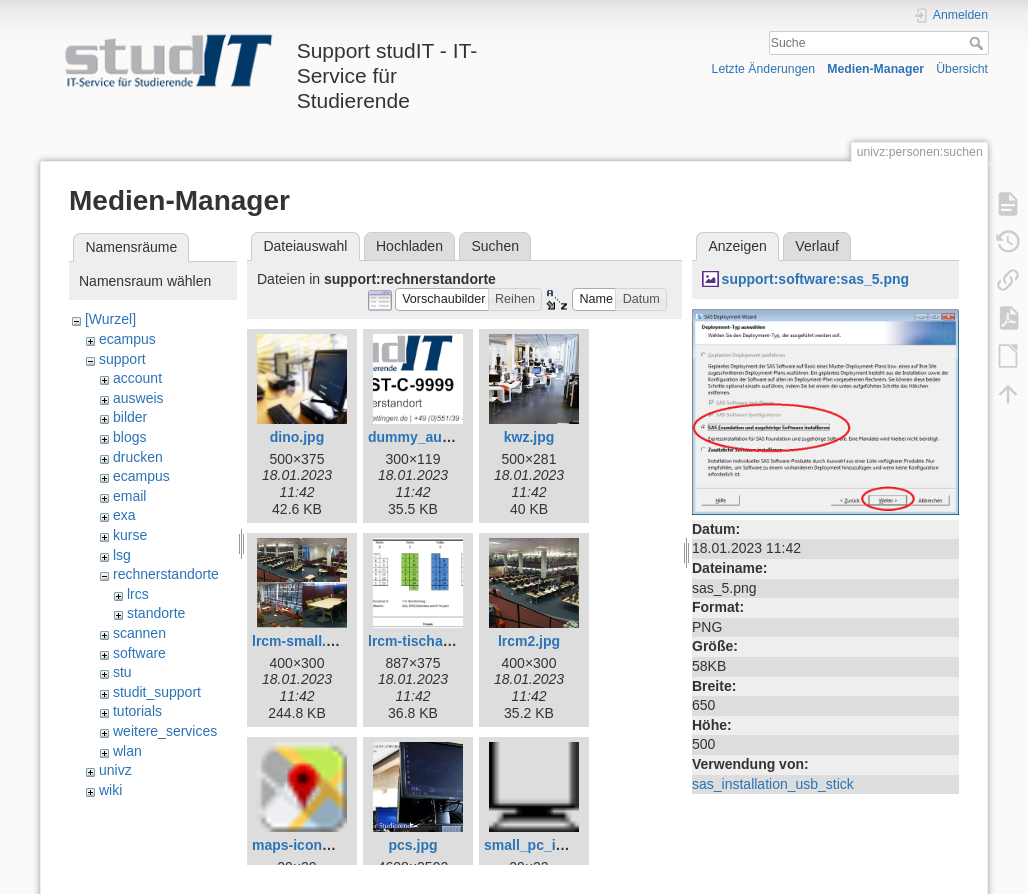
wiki (110, 790)
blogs (129, 437)
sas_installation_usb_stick (773, 784)
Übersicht (962, 69)
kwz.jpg (529, 437)
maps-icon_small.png (323, 845)
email (129, 496)
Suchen (495, 246)
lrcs (138, 594)
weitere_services (165, 731)
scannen (139, 633)
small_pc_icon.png (547, 845)
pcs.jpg (412, 845)
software (139, 653)
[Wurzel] (110, 319)
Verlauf (817, 246)
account (137, 378)
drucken (138, 457)
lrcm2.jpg (529, 641)
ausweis (138, 398)
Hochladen (409, 246)
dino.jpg (297, 437)
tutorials (137, 711)
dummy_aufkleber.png (442, 437)
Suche (978, 43)
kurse (130, 535)
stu (122, 672)
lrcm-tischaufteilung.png (449, 641)
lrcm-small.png (302, 641)
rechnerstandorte (166, 574)
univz (115, 770)
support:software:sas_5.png (815, 279)
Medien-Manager (875, 69)
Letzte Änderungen (764, 69)
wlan (127, 751)
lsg (122, 555)
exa (124, 515)
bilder (130, 417)
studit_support (157, 692)
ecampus (127, 339)
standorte (156, 613)
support (122, 359)
